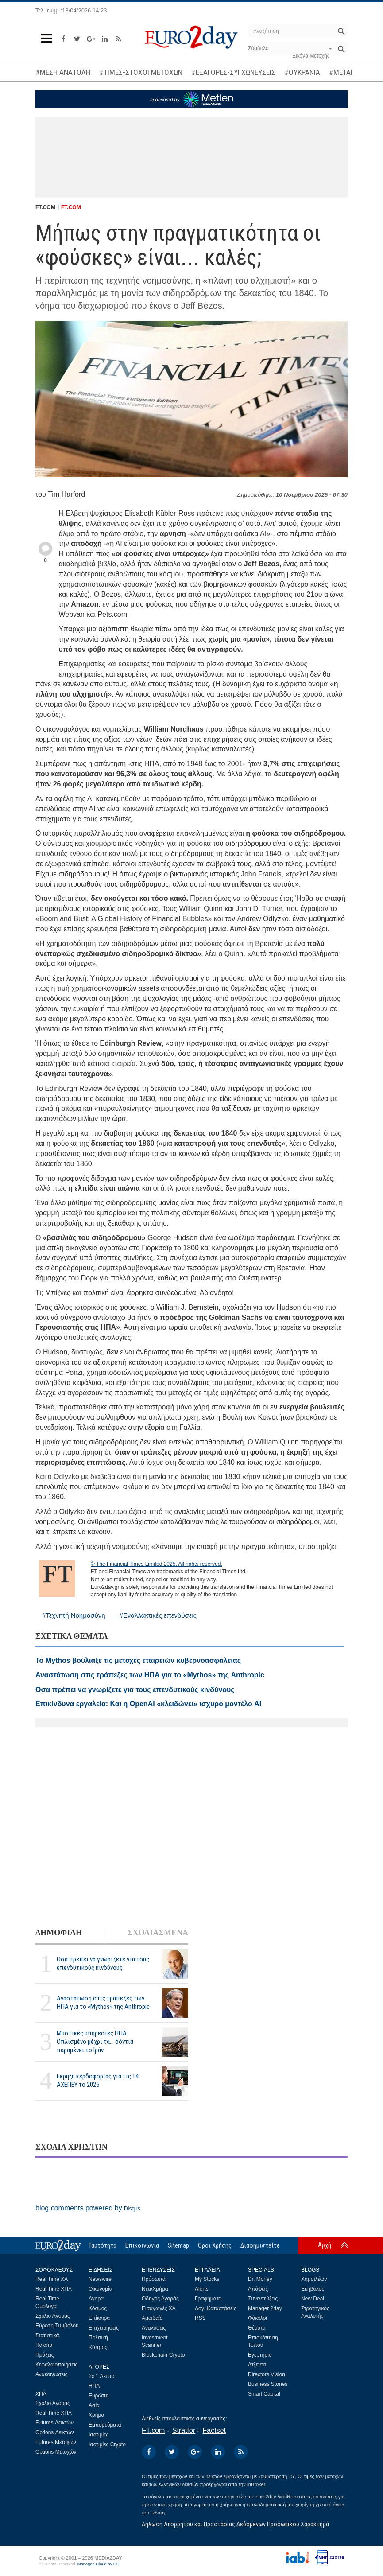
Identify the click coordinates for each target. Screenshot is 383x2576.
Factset (214, 2430)
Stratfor (183, 2430)
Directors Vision (266, 2374)
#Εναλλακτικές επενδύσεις (158, 1615)
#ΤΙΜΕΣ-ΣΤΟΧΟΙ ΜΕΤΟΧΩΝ (140, 72)
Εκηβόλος (312, 2289)
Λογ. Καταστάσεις (215, 2308)
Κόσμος (98, 2308)
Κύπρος (98, 2347)
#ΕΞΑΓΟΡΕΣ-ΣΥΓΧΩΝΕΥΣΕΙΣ (233, 72)
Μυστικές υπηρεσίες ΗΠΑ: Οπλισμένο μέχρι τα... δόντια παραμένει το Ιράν (95, 2041)
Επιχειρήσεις (104, 2328)
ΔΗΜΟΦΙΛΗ (58, 1932)
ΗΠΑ (94, 2386)
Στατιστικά (47, 2335)
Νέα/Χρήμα (155, 2289)
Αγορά (96, 2299)
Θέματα (257, 2328)
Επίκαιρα (99, 2318)
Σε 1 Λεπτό (102, 2376)
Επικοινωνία (142, 2245)
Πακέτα (43, 2345)
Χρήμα (96, 2415)
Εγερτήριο (260, 2355)
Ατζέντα (257, 2365)
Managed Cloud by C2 (98, 2564)
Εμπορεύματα (105, 2425)
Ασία (94, 2405)
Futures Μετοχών (55, 2442)
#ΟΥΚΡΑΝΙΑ (302, 72)
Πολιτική (98, 2338)
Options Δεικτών (54, 2432)
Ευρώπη (99, 2396)
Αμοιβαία (152, 2318)
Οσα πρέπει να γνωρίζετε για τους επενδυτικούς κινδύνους (103, 1963)
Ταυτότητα (102, 2245)
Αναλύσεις (154, 2328)
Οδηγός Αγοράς (160, 2299)
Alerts (202, 2289)
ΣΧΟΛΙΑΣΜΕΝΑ (158, 1932)
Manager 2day (265, 2308)
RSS (200, 2318)
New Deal (312, 2299)
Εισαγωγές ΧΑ (159, 2308)
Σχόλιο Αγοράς (52, 2316)
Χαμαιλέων (314, 2279)
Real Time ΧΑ (51, 2279)
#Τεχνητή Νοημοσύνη (73, 1615)
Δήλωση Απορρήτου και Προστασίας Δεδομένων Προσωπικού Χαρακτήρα (235, 2524)
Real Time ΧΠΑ (53, 2289)
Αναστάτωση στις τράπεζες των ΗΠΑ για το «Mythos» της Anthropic (103, 2002)
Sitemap (178, 2245)
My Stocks (207, 2279)
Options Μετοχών (55, 2452)
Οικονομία (100, 2289)
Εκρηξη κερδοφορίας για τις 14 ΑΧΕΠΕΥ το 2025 (98, 2080)
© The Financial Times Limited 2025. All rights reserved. (156, 1564)
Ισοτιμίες (98, 2435)
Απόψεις (258, 2289)
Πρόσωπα (154, 2279)
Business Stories (267, 2384)
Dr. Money (260, 2279)
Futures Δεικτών (54, 2423)
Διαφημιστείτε (260, 2245)
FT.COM (71, 207)
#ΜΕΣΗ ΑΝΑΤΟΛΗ (62, 72)
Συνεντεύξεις (263, 2299)
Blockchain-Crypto (163, 2355)
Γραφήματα (208, 2299)
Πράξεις (44, 2355)
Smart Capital (264, 2394)
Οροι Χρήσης (215, 2245)
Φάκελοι (257, 2318)
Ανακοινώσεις (51, 2374)
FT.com (153, 2430)
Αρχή (324, 2245)
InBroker (256, 2484)
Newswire (100, 2279)
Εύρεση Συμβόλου (56, 2326)
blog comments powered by (87, 2208)
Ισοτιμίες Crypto (107, 2444)
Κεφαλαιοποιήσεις (56, 2365)
